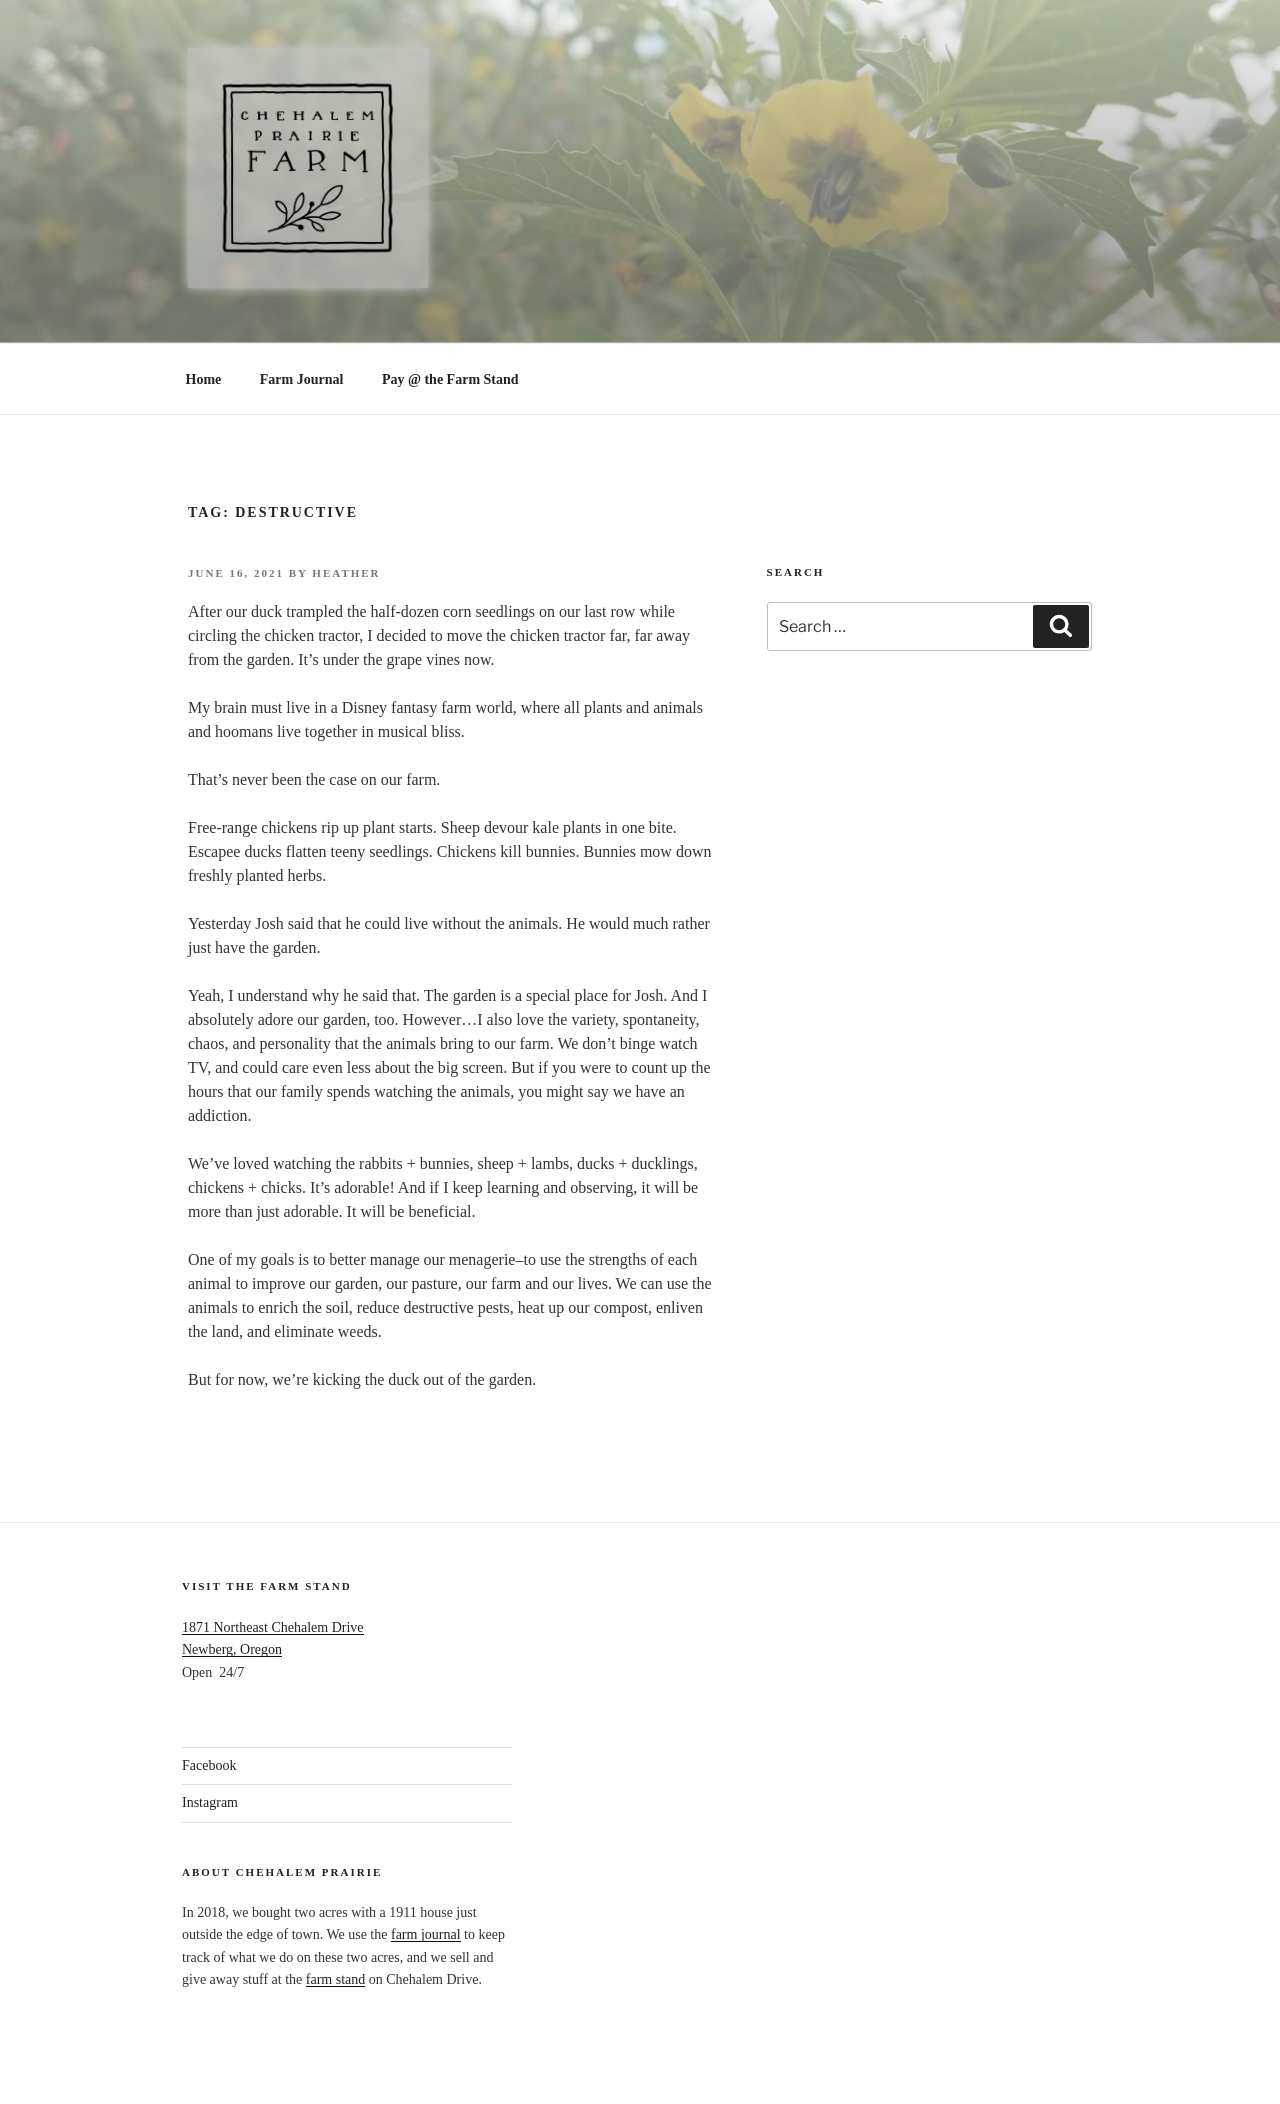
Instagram (210, 1802)
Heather (346, 573)
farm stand (335, 1979)
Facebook (209, 1765)
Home (204, 379)
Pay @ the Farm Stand (450, 379)
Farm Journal (302, 379)
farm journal (426, 1934)
